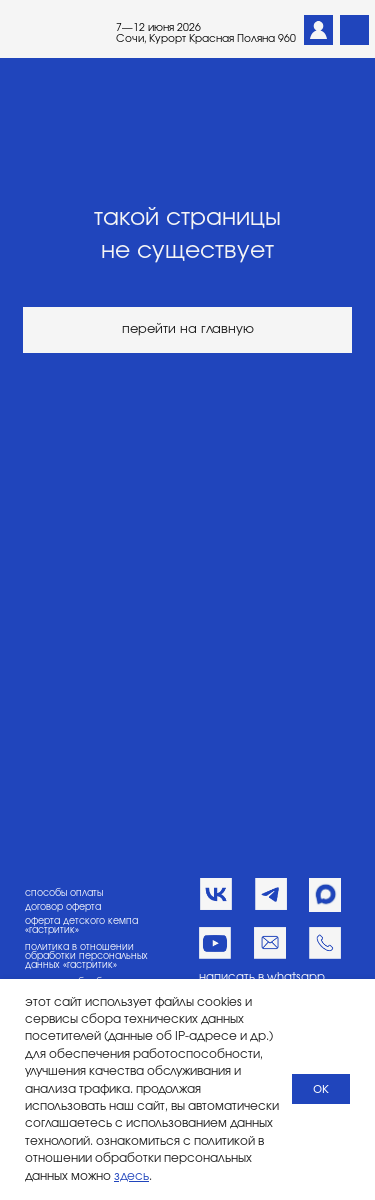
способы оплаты (64, 893)
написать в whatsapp (262, 977)
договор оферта (63, 907)
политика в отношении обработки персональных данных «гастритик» (86, 957)
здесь (131, 1176)
